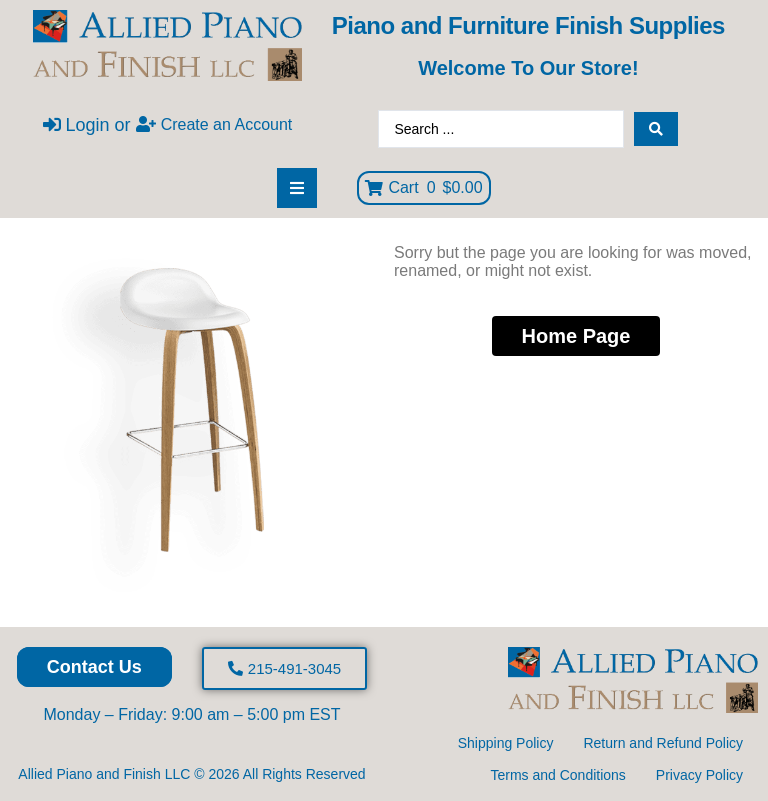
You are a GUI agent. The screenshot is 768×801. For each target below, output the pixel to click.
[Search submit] (656, 129)
